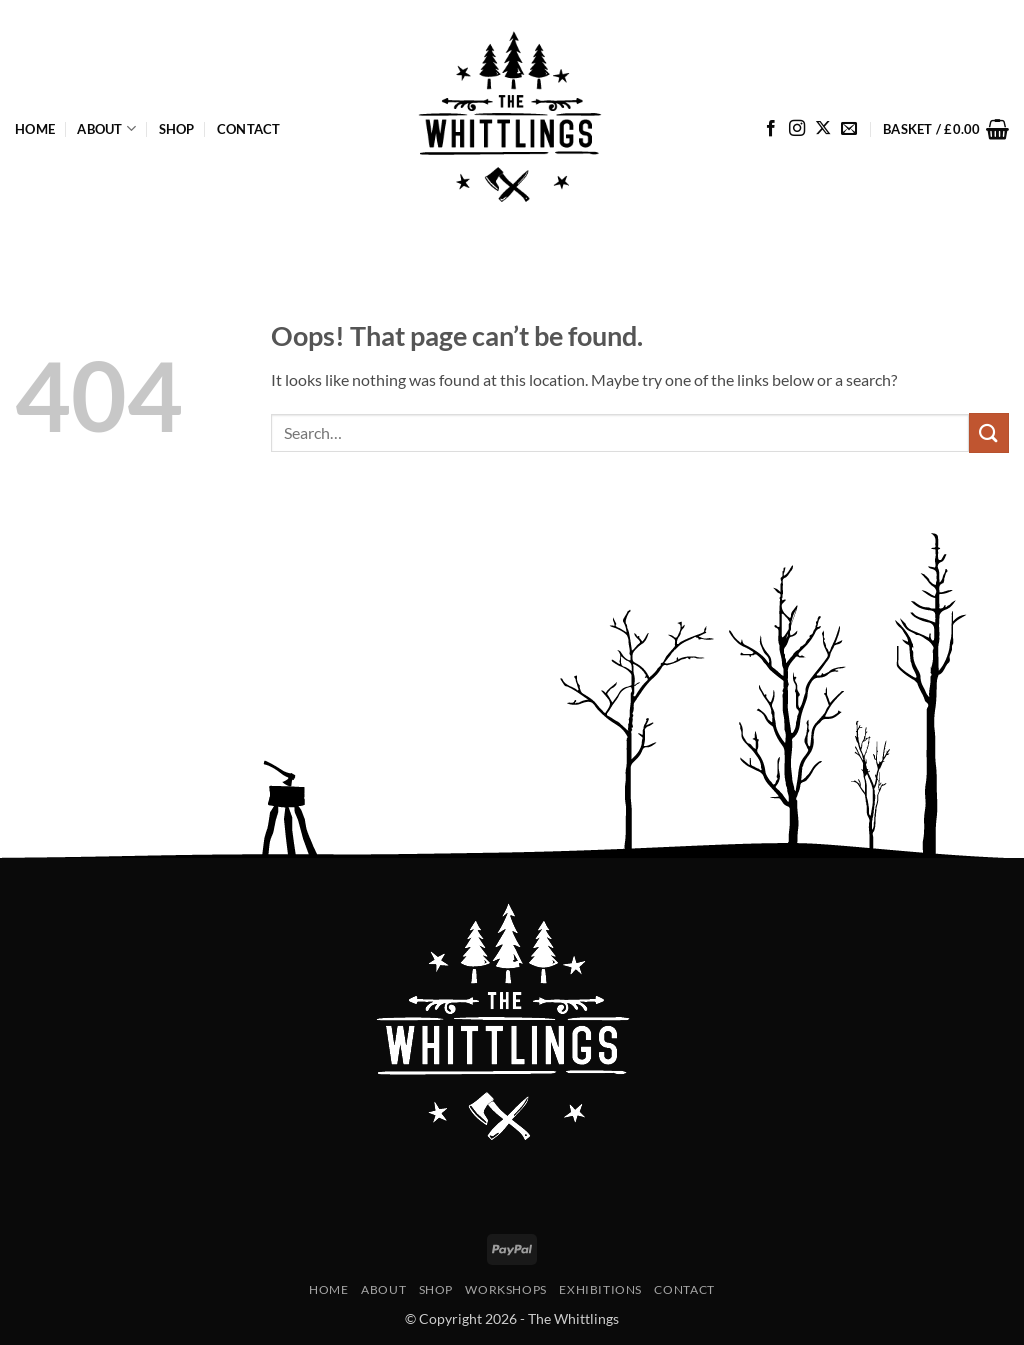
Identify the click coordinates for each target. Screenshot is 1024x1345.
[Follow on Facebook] (771, 129)
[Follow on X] (823, 129)
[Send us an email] (849, 129)
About (106, 128)
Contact (249, 129)
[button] (946, 129)
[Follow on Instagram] (797, 129)
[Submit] (989, 432)
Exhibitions (600, 1289)
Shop (177, 129)
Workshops (506, 1289)
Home (35, 129)
